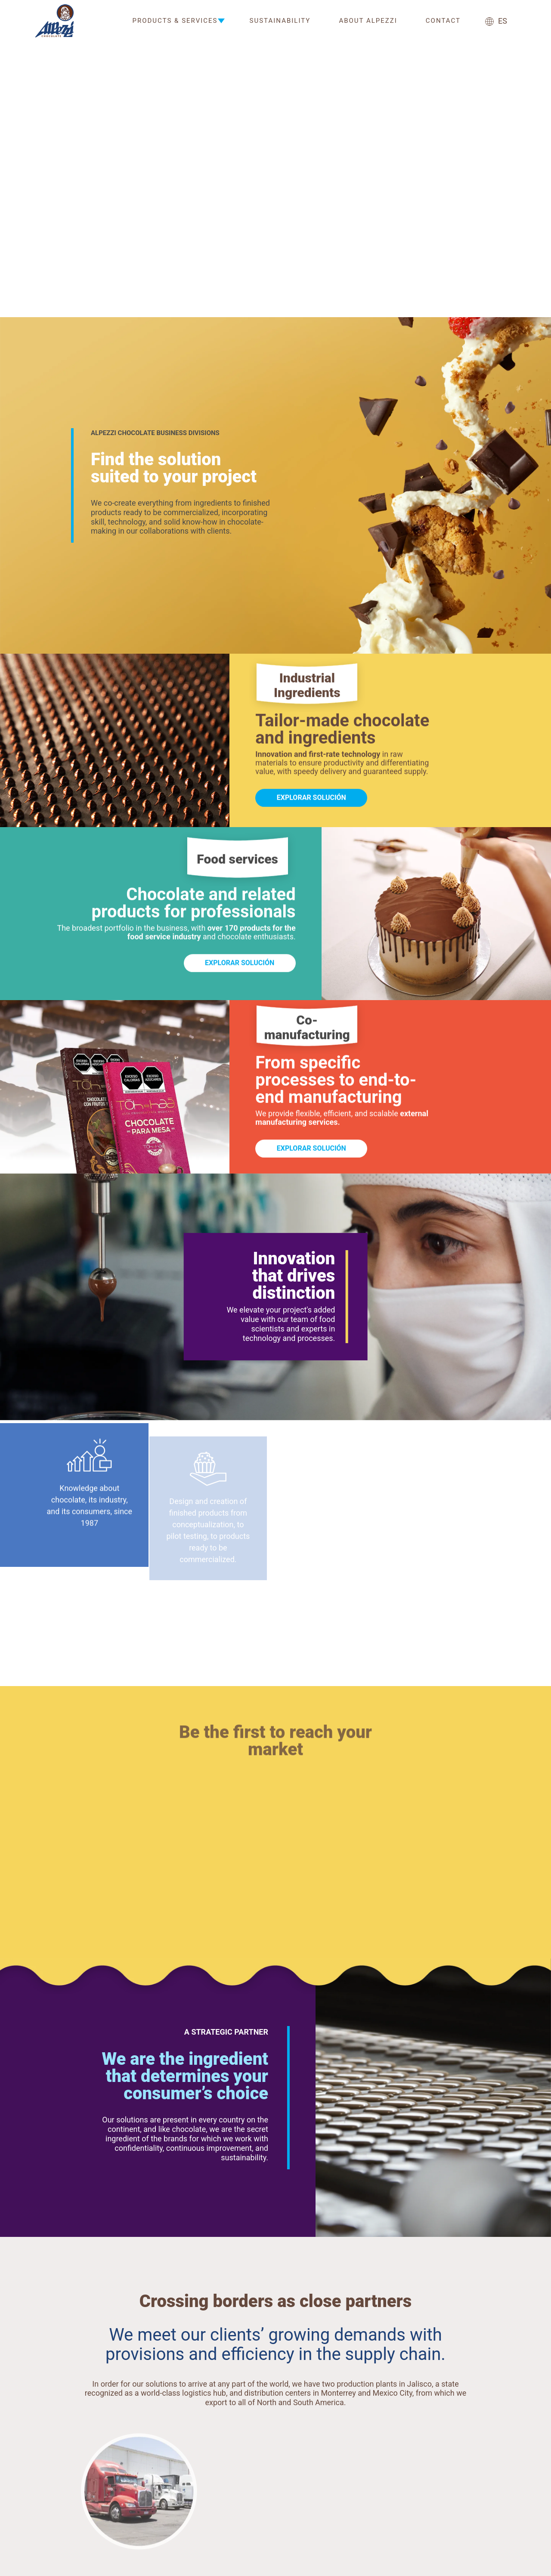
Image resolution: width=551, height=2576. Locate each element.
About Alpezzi (368, 21)
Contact (443, 21)
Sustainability (280, 21)
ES (496, 21)
